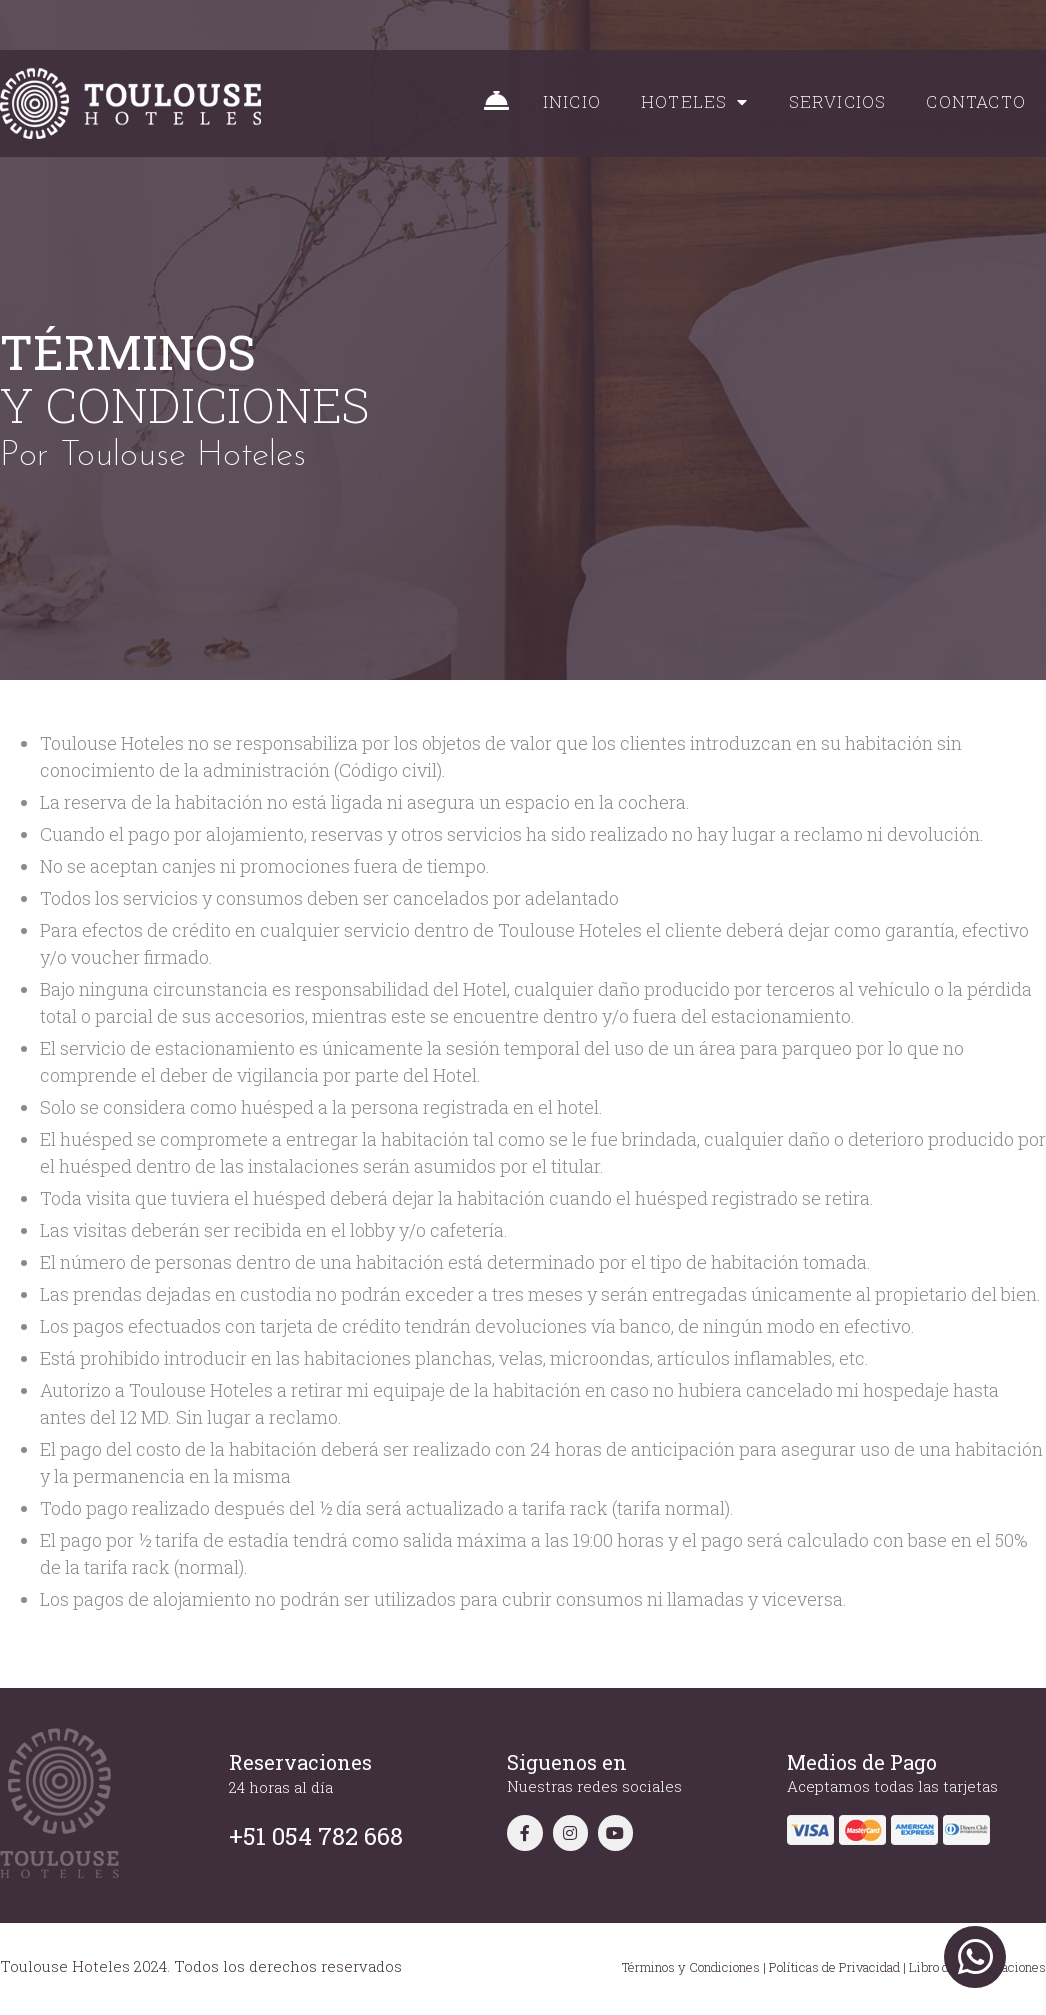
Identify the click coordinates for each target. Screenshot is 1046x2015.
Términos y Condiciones (691, 1967)
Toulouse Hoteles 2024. (85, 1966)
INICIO (572, 101)
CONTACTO (976, 101)
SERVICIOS (838, 101)
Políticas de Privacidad (834, 1967)
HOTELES (695, 102)
